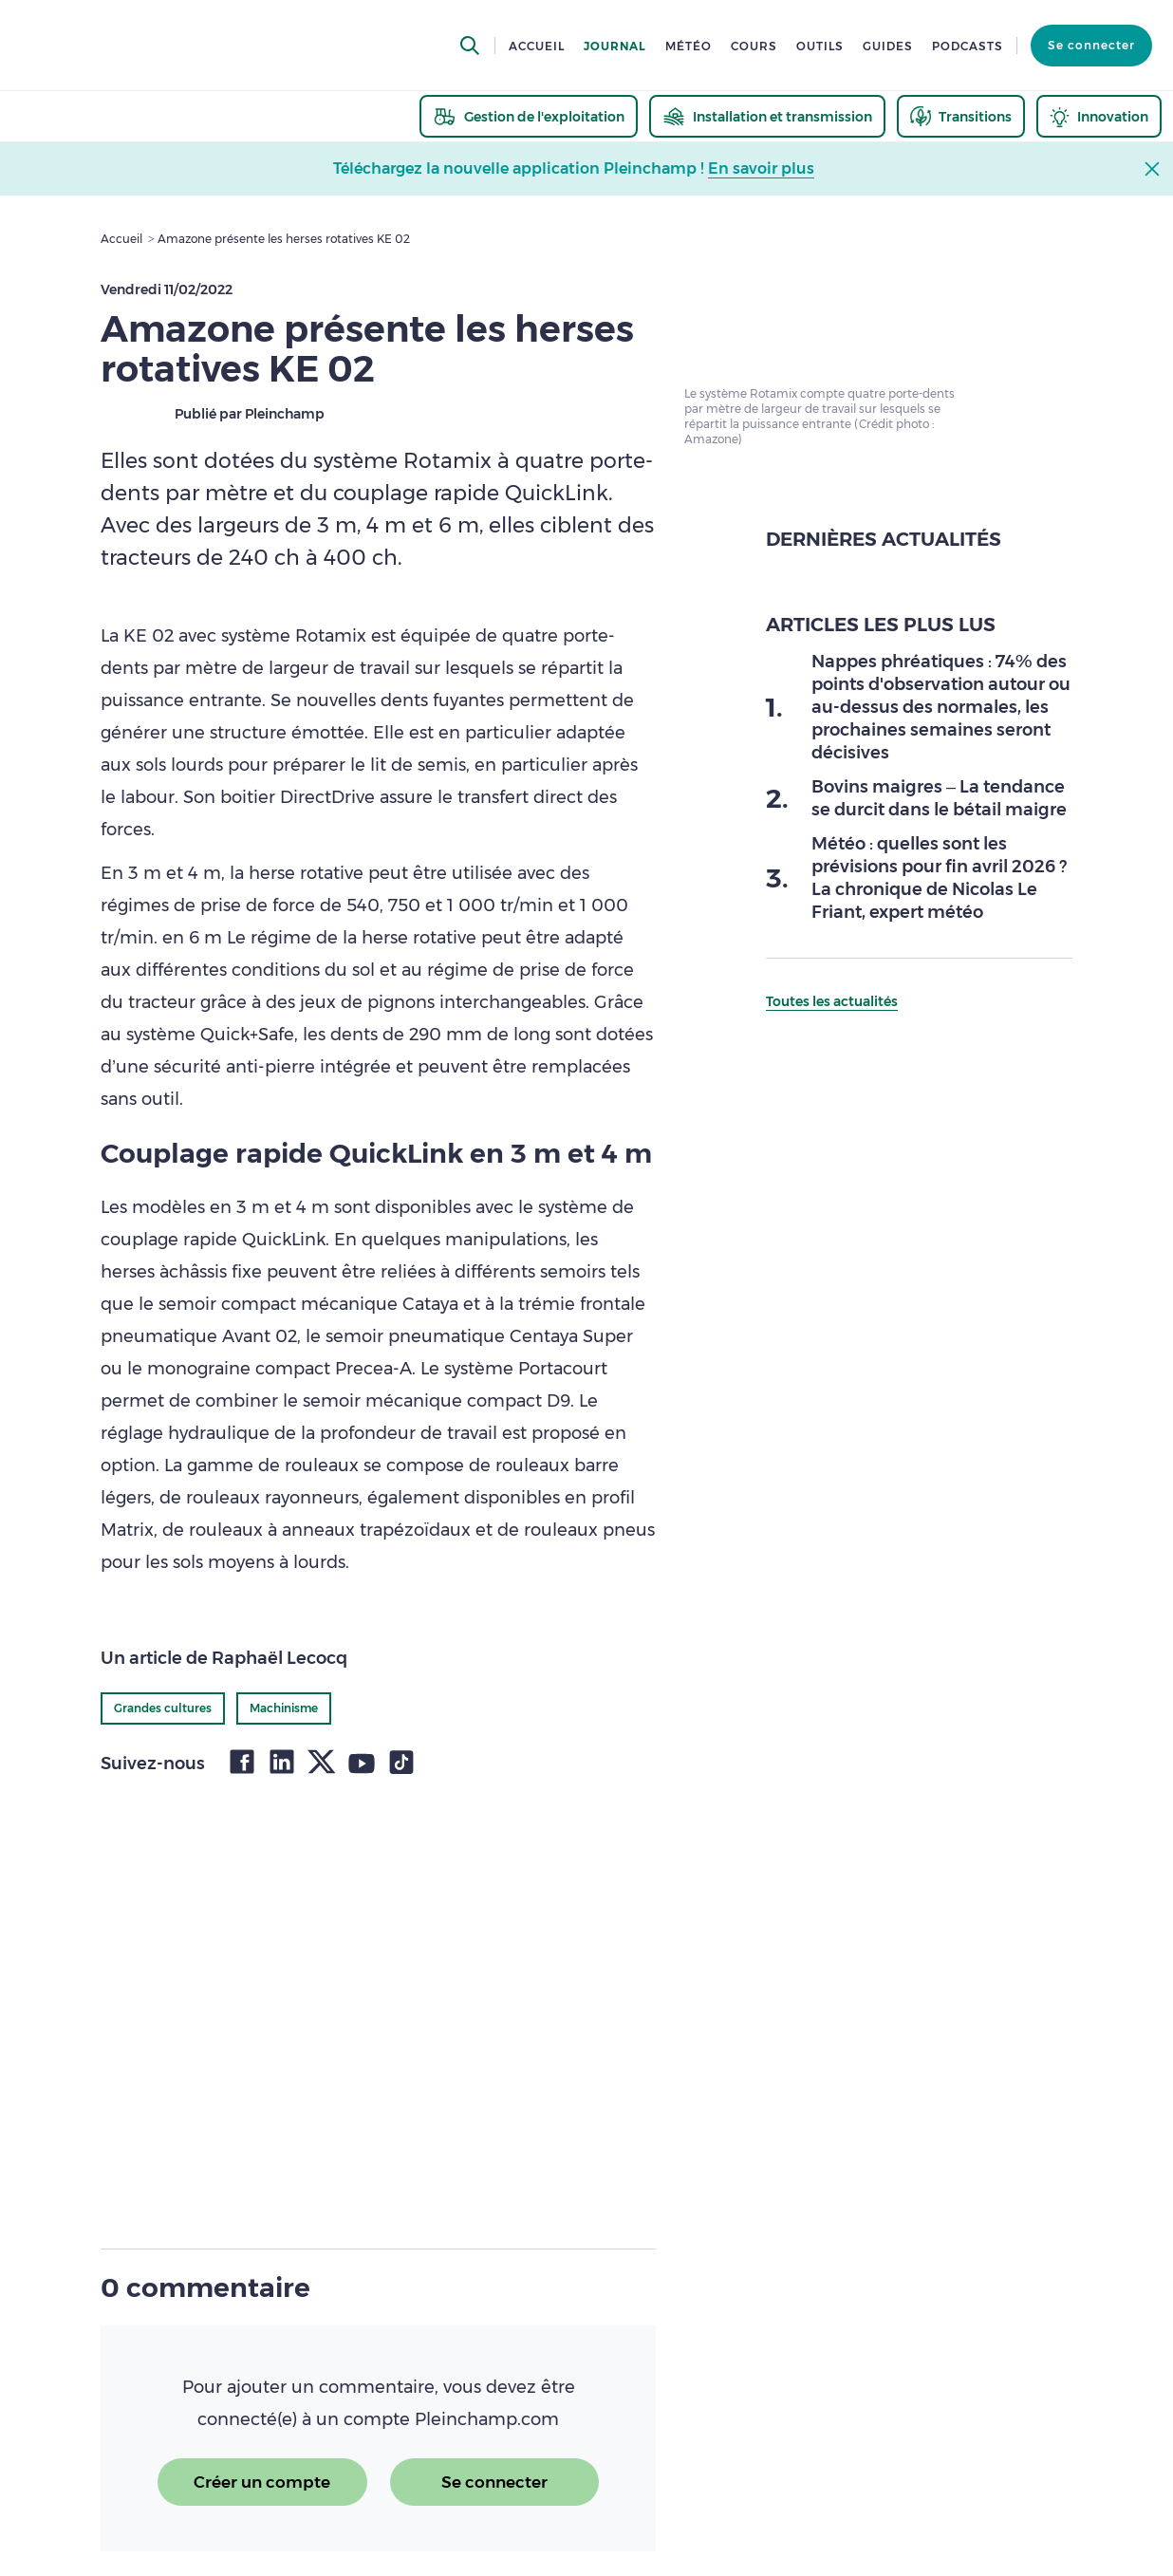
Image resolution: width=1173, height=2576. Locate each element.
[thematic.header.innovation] (1099, 116)
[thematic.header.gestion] (528, 116)
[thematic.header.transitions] (961, 116)
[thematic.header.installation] (767, 116)
